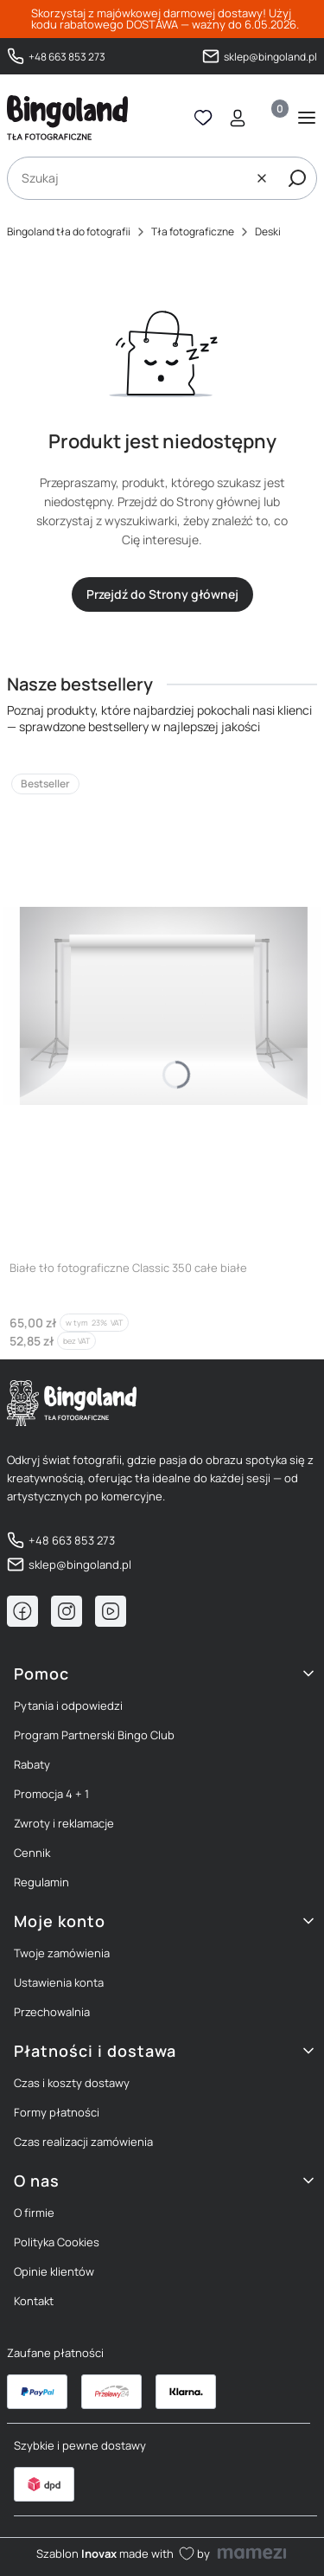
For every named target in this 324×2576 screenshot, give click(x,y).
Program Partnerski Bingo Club (94, 1735)
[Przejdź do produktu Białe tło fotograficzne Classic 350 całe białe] (162, 1005)
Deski (268, 231)
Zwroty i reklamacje (64, 1823)
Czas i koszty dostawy (72, 2083)
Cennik (32, 1852)
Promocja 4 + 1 (51, 1794)
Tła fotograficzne (192, 231)
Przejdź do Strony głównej (162, 594)
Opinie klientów (54, 2271)
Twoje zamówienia (62, 1953)
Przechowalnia (52, 2012)
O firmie (34, 2212)
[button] (297, 178)
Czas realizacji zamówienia (83, 2141)
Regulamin (41, 1882)
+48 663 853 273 (67, 56)
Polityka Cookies (56, 2242)
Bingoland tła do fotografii (68, 231)
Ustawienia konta (59, 1982)
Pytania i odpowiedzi (68, 1705)
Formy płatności (56, 2112)
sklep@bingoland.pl (270, 56)
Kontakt (34, 2301)
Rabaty (32, 1764)
